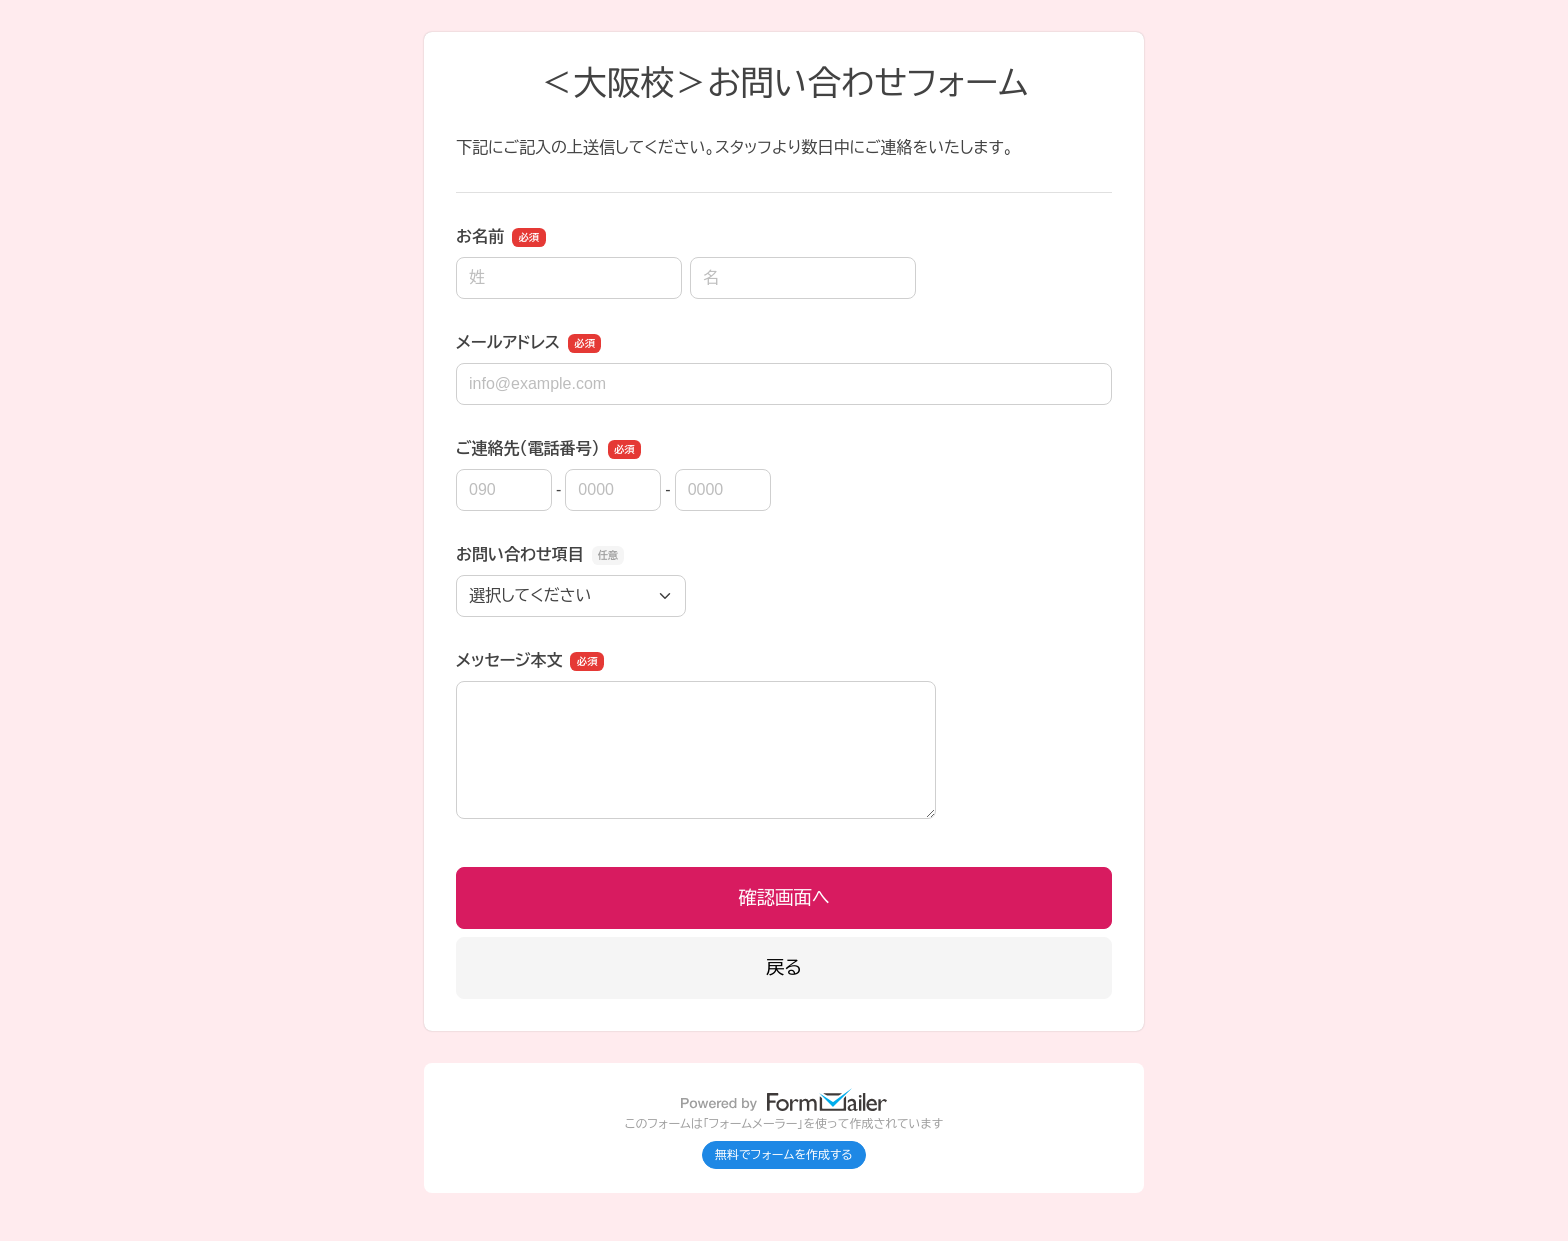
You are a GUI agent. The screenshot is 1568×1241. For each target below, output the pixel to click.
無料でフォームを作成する (784, 1155)
